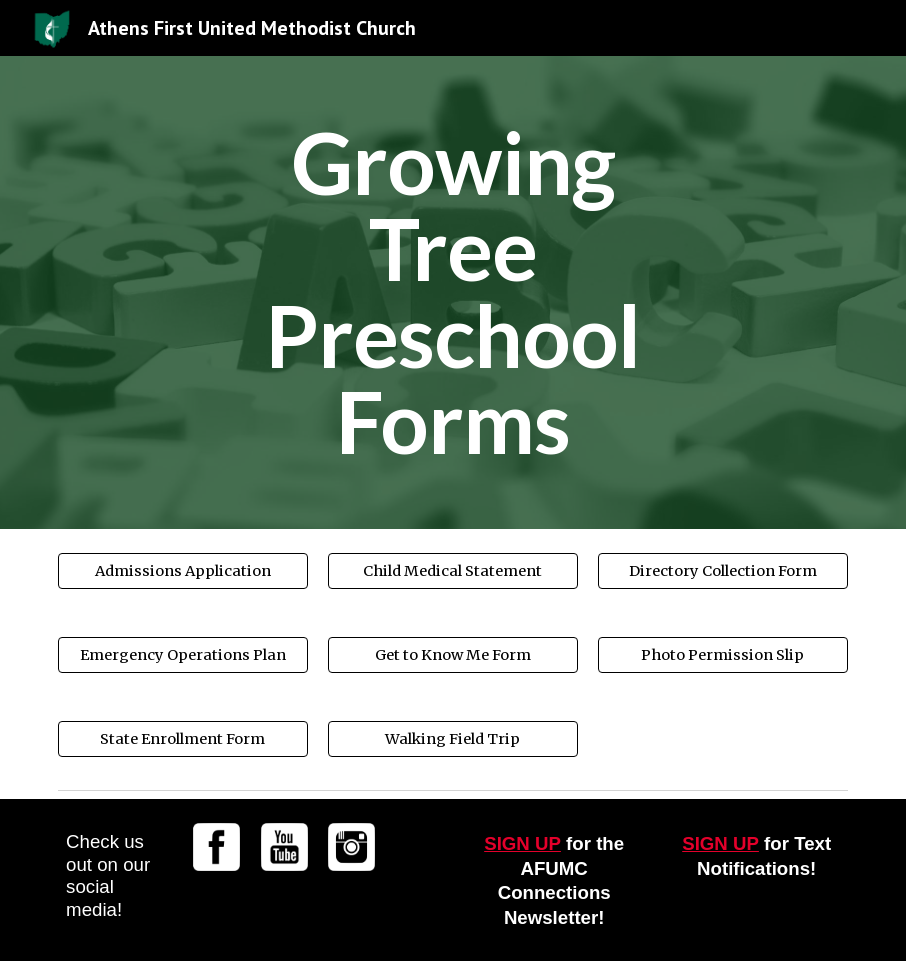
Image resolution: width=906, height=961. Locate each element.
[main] (453, 292)
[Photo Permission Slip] (723, 655)
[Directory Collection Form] (723, 571)
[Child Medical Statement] (453, 571)
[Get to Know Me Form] (453, 655)
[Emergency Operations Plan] (183, 655)
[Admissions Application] (183, 571)
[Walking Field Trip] (453, 739)
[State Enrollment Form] (183, 739)
